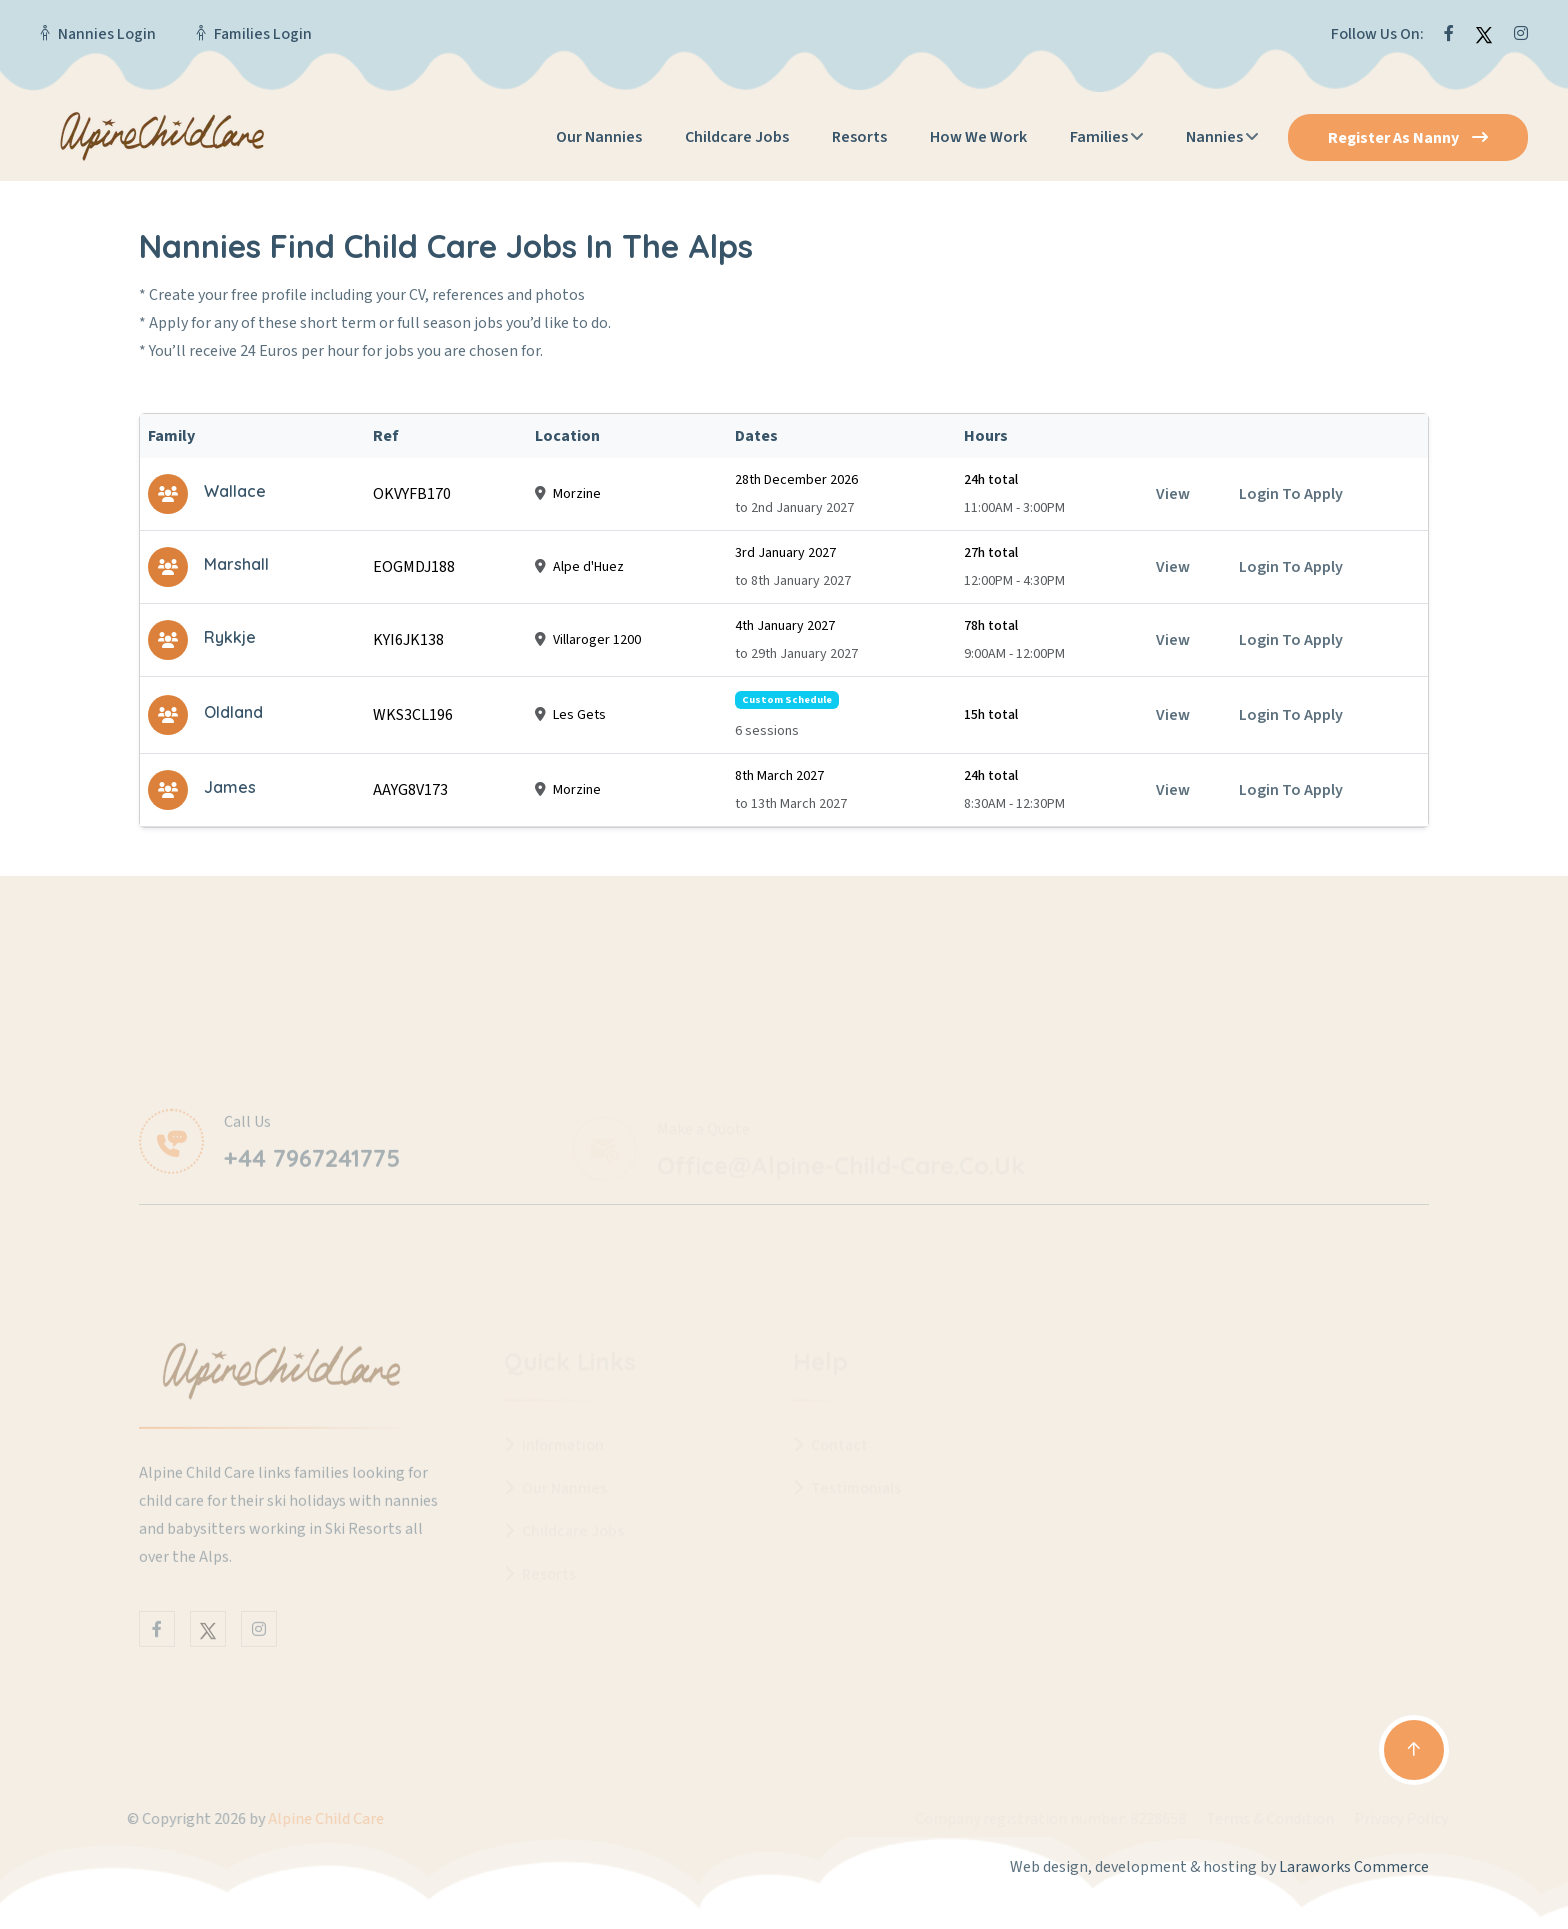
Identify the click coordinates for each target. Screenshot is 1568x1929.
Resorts (859, 137)
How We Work (978, 137)
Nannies (1214, 137)
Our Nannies (599, 137)
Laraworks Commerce (1354, 1867)
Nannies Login (107, 34)
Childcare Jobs (737, 137)
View (1173, 494)
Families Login (263, 34)
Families (1099, 137)
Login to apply (1291, 494)
